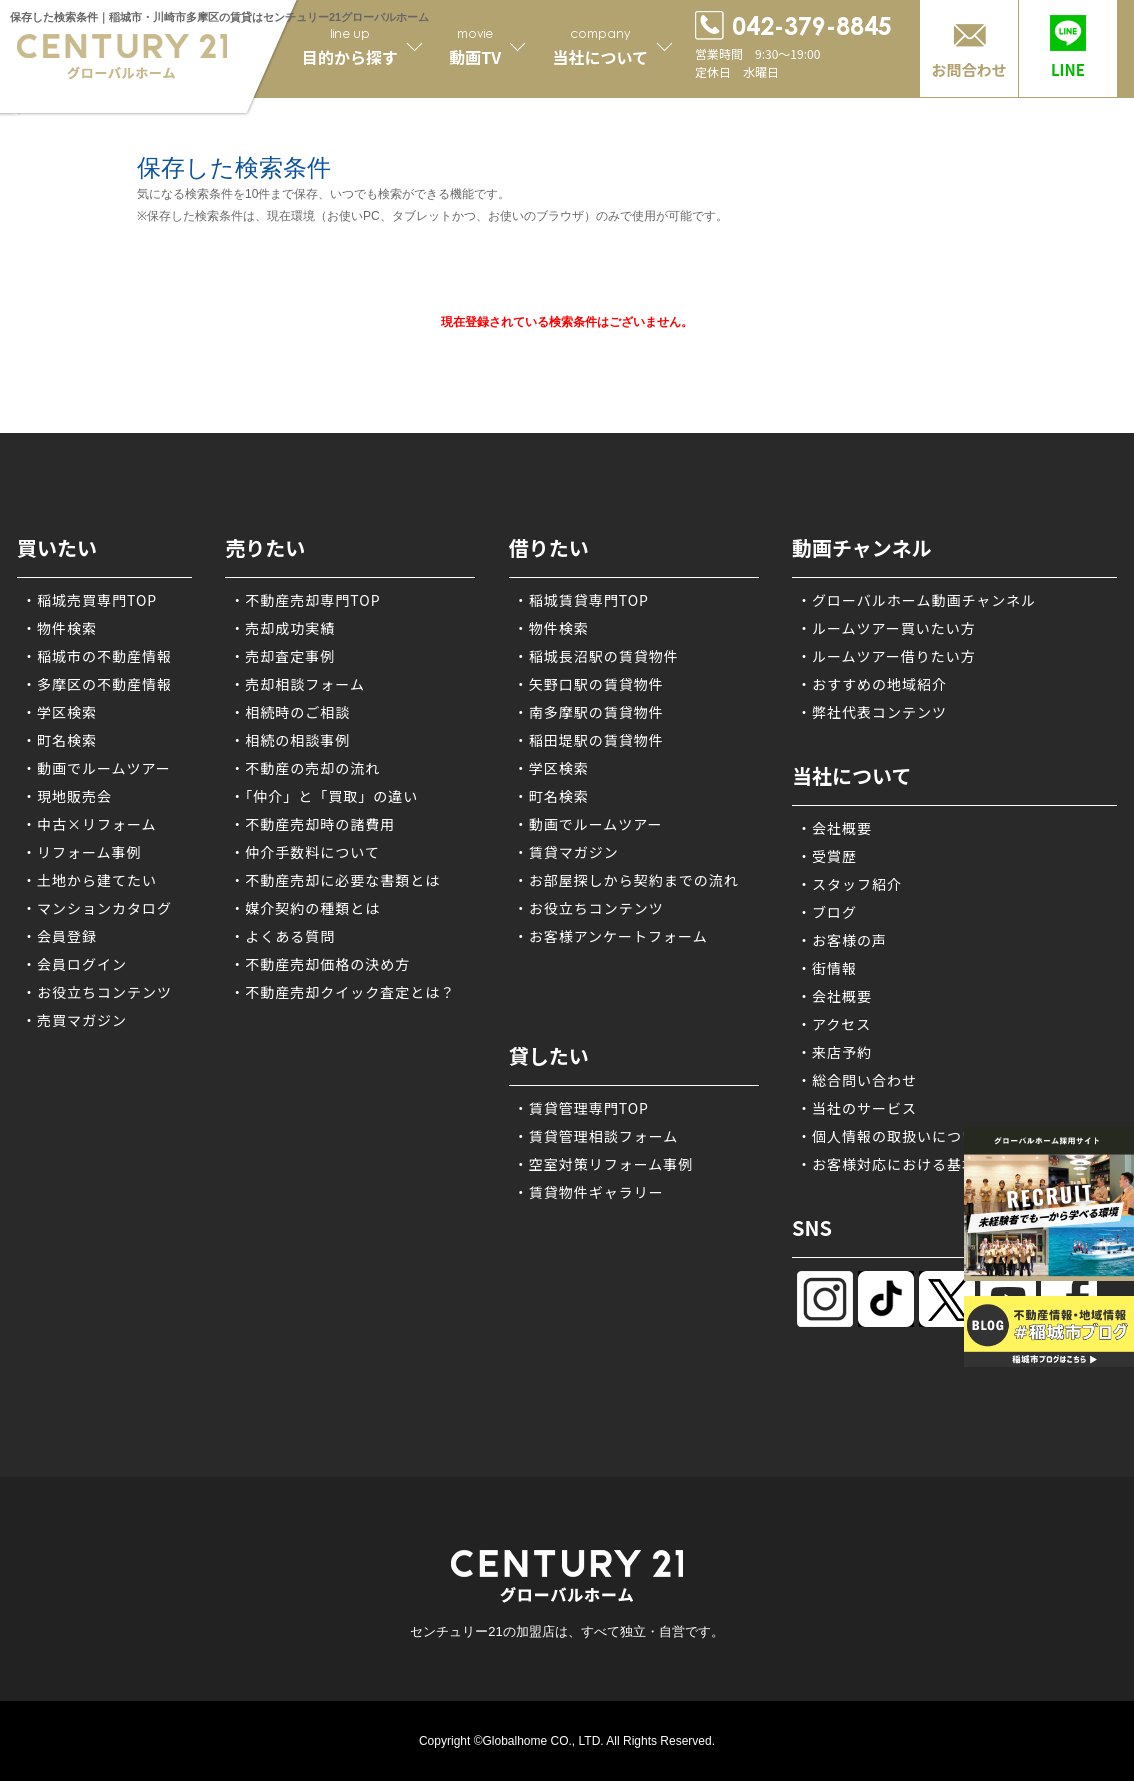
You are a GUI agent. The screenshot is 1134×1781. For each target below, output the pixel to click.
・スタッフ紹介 (849, 884)
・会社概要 (834, 828)
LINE (1068, 69)
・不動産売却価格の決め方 (320, 964)
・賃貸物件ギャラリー (589, 1192)
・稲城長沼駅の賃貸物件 (596, 656)
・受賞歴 (827, 856)
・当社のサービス (857, 1108)
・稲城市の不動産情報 (97, 656)
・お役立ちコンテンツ (97, 992)
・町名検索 (59, 740)
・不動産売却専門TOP (305, 600)
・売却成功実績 (282, 628)
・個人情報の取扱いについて (894, 1136)
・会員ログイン (74, 964)
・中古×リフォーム (89, 824)
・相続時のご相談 (290, 712)
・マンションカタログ (97, 908)
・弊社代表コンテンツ (872, 712)
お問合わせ (968, 69)
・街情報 (827, 968)
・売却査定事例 (282, 656)
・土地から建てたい (89, 880)
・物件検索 (59, 628)
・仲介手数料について (305, 852)
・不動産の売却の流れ (305, 768)
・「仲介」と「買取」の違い (324, 796)
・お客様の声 (842, 940)
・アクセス (834, 1024)
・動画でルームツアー (96, 768)
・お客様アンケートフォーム (611, 936)
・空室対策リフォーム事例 (604, 1164)
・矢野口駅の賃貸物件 (589, 684)
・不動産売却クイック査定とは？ (342, 992)
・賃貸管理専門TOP (581, 1108)
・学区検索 (59, 712)
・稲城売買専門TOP (89, 600)
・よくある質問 (282, 936)
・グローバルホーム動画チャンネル (916, 600)
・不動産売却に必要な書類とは (335, 880)
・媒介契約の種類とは (305, 908)
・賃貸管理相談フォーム (596, 1136)
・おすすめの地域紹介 (872, 684)
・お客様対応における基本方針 (902, 1164)
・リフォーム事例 (82, 852)
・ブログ (827, 912)
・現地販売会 (67, 796)
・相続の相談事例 (290, 740)
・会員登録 (59, 936)
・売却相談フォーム (297, 684)
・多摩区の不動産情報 (97, 684)
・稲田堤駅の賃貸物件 (589, 740)
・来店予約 (834, 1052)
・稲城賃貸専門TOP (581, 600)
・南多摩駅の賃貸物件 (589, 712)
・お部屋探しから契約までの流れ (626, 880)
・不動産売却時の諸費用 (312, 824)
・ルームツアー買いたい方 (886, 628)
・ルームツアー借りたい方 (886, 656)
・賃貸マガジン (566, 852)
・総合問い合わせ (857, 1080)
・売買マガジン (74, 1020)
